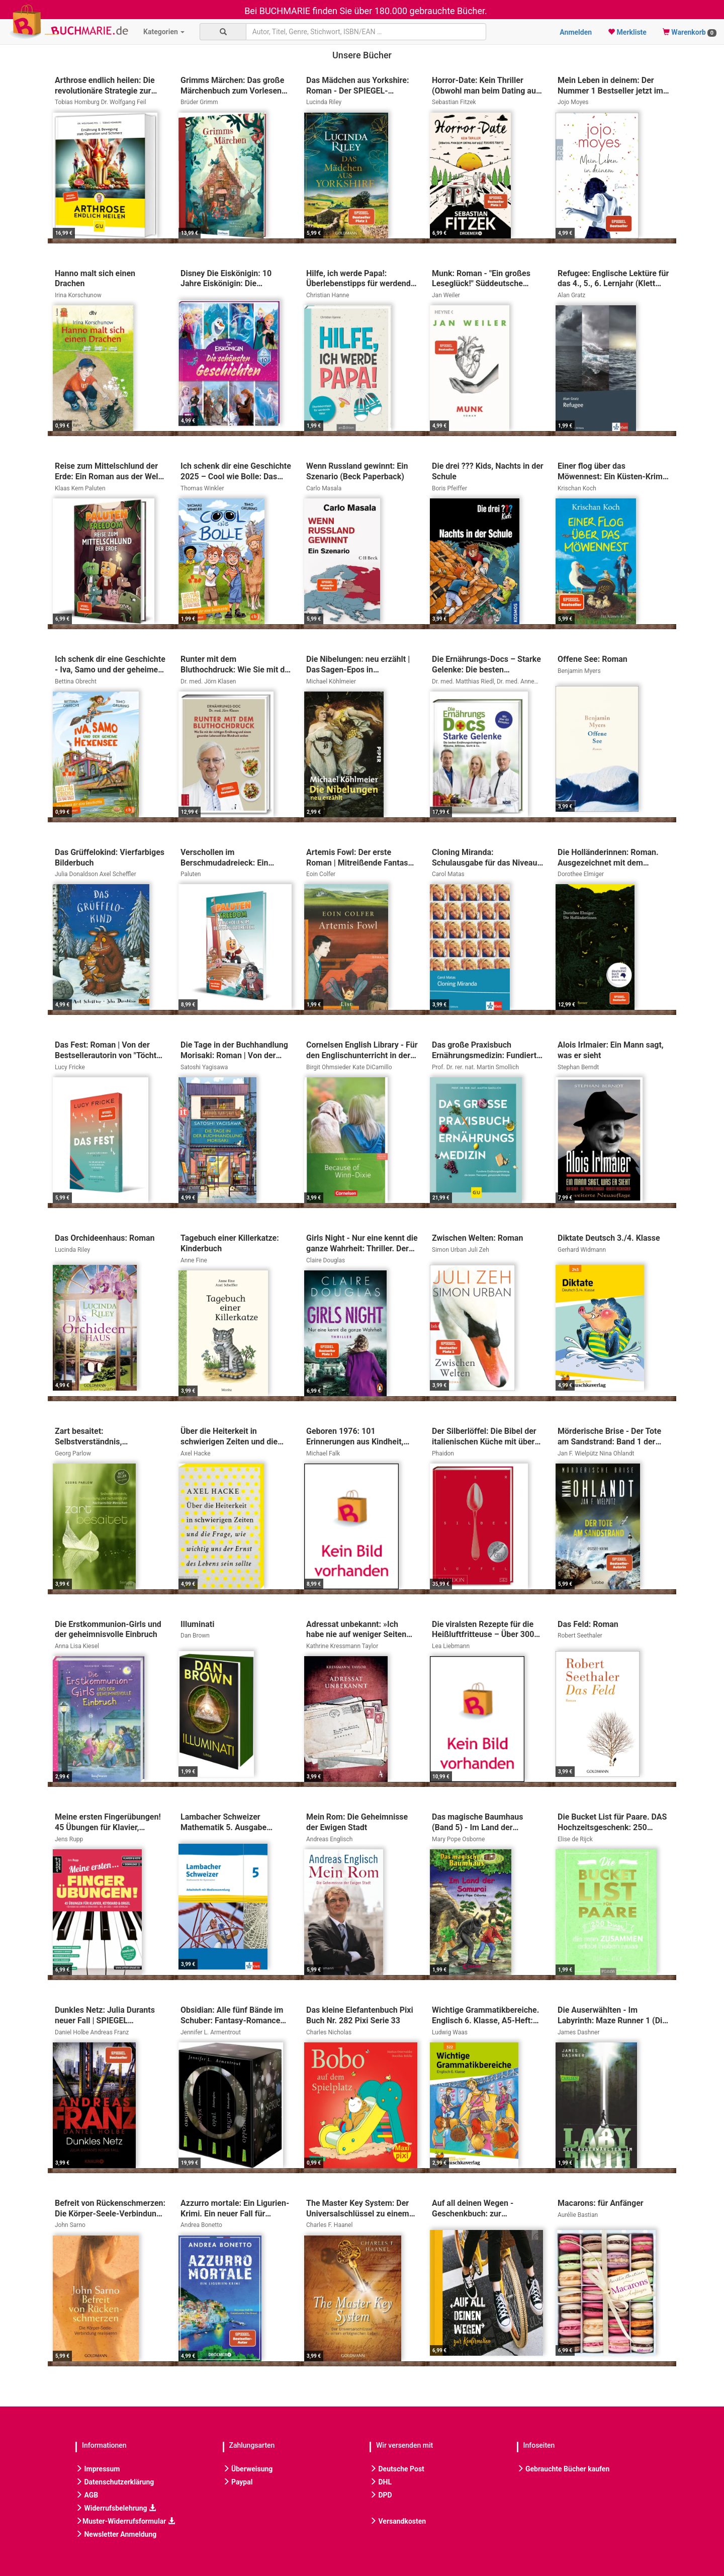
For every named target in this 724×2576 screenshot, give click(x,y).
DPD (381, 2495)
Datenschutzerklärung (114, 2482)
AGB (86, 2495)
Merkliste (627, 32)
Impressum (97, 2469)
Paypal (238, 2482)
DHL (381, 2482)
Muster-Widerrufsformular (125, 2521)
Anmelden (576, 32)
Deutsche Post (397, 2469)
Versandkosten (398, 2521)
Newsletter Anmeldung (115, 2534)
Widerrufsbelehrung (115, 2508)
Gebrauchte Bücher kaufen (563, 2469)
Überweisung (248, 2469)
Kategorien (164, 32)
